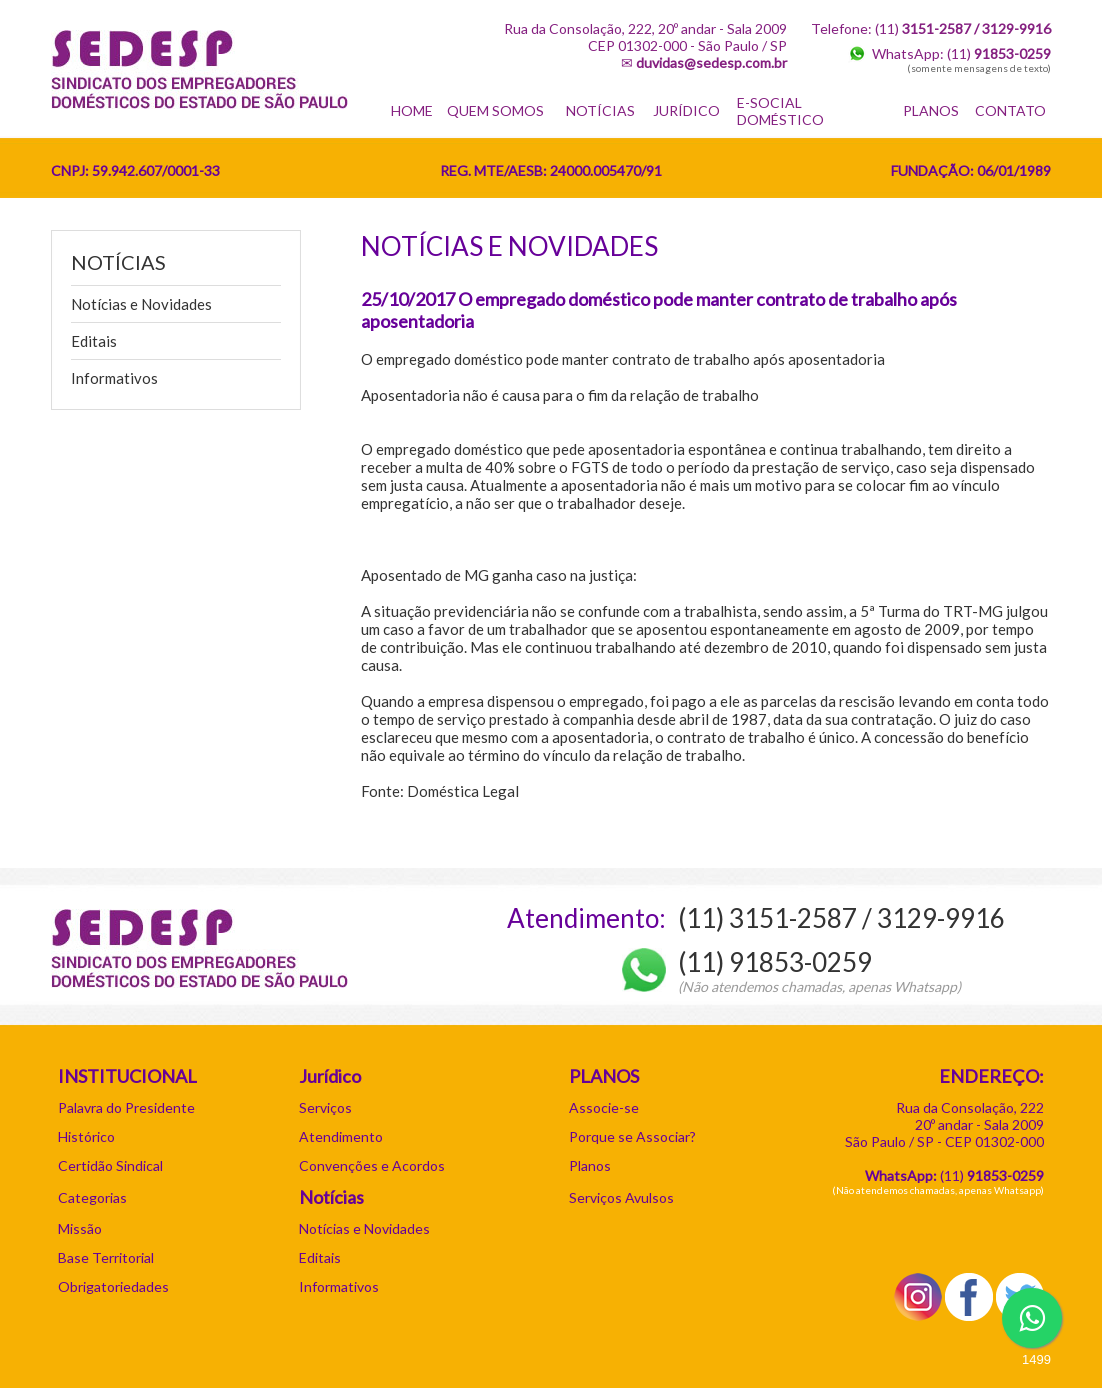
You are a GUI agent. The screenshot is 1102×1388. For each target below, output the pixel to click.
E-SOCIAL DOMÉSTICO (780, 111)
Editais (94, 341)
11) (994, 1175)
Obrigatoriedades (113, 1286)
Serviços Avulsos (621, 1197)
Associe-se (604, 1107)
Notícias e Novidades (141, 304)
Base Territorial (106, 1257)
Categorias (92, 1197)
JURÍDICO (686, 110)
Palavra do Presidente (126, 1107)
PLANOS (931, 110)
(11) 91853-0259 (775, 962)
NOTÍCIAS (600, 110)
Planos (590, 1165)
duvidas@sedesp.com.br (711, 62)
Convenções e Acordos (372, 1165)
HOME (412, 110)
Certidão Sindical (110, 1165)
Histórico (86, 1136)
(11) (999, 53)
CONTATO (1010, 110)
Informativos (114, 378)
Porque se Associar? (632, 1136)
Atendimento (341, 1136)
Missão (80, 1228)
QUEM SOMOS (495, 110)
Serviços (325, 1107)
